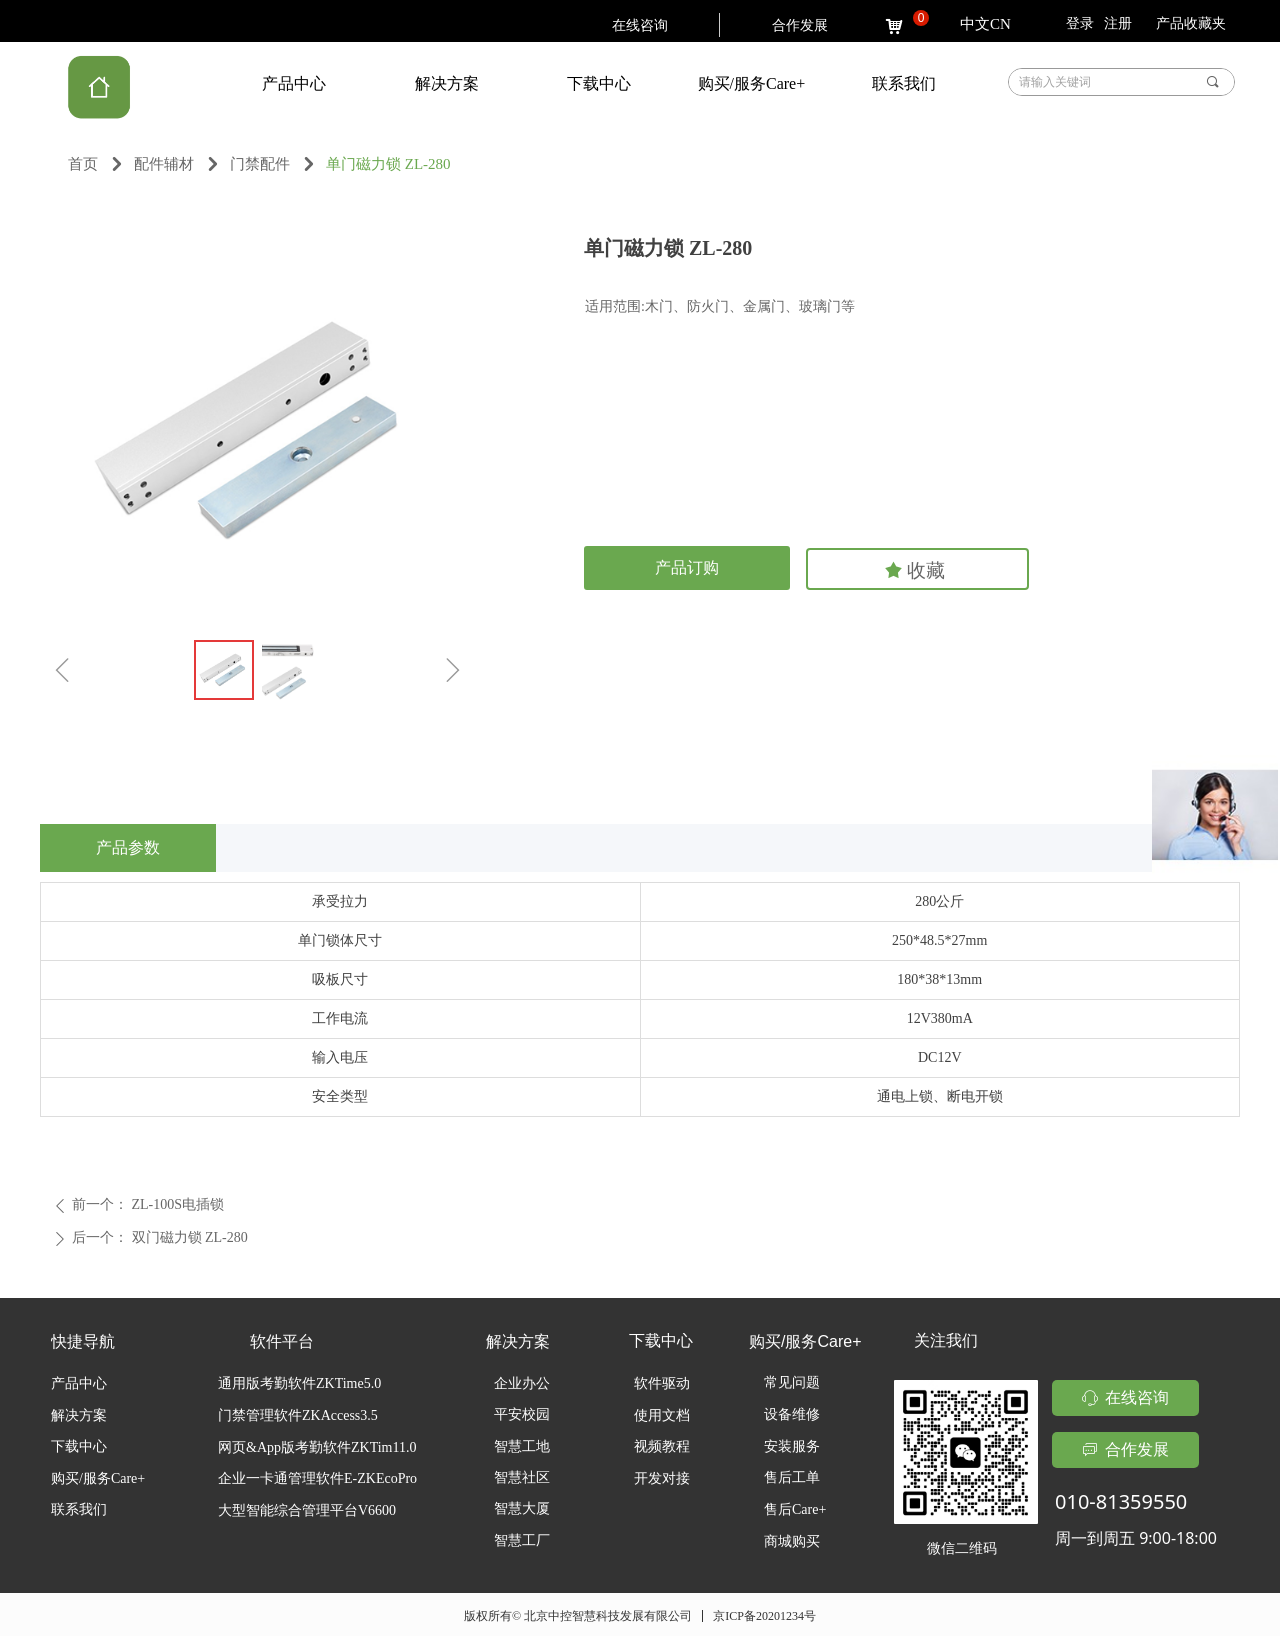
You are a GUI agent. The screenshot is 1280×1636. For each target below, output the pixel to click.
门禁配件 (260, 164)
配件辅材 (164, 164)
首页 (83, 164)
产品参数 (128, 847)
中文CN (985, 24)
